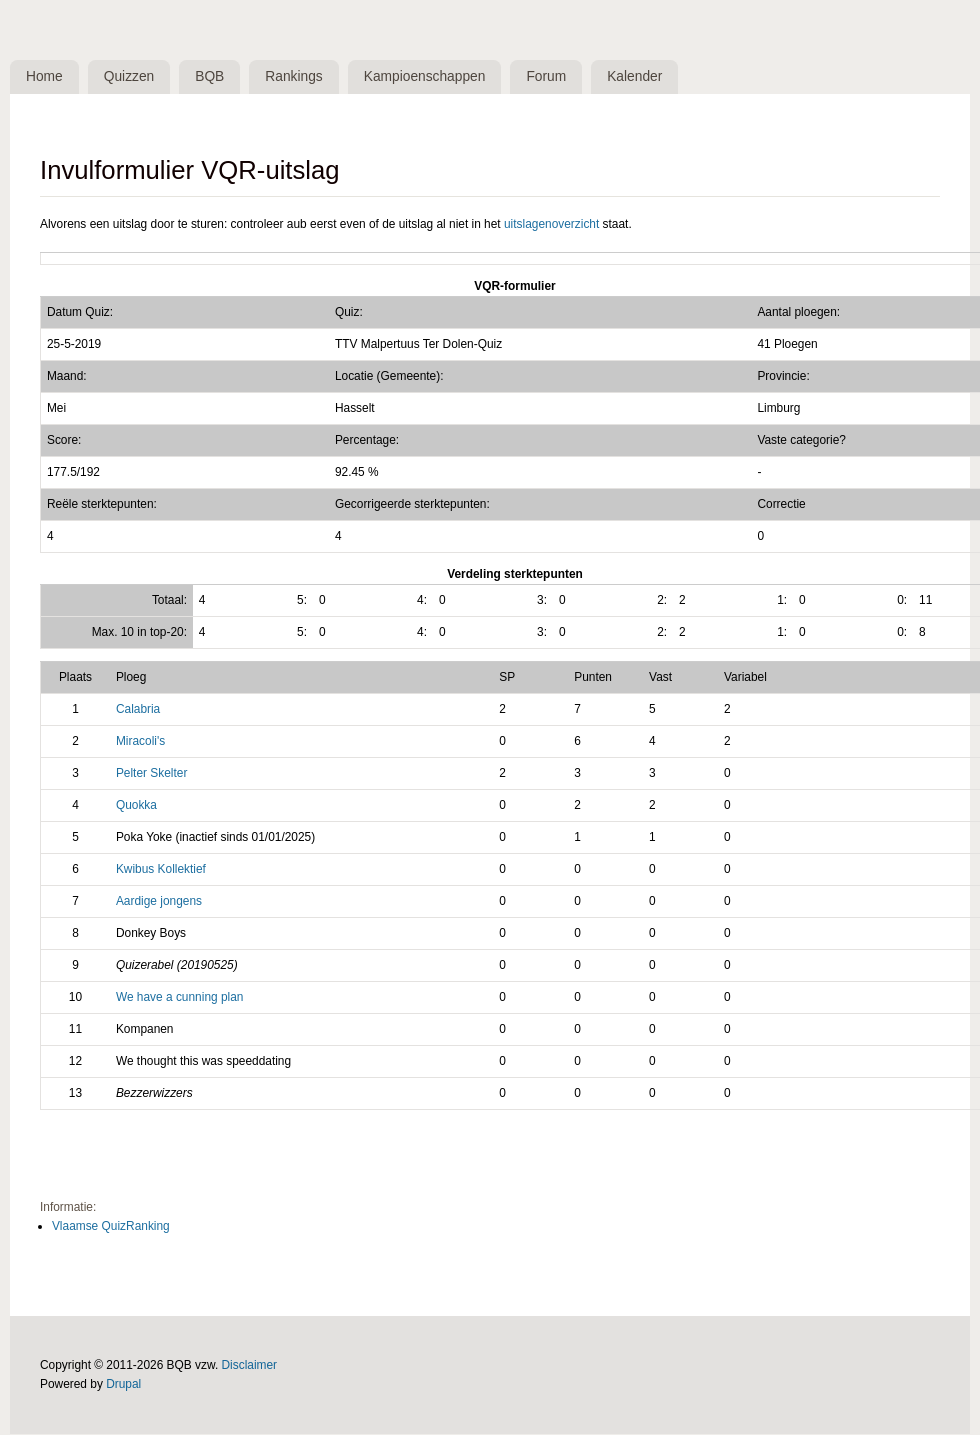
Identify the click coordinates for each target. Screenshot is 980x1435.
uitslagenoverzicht (551, 224)
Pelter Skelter (151, 774)
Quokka (136, 806)
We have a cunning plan (180, 998)
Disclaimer (250, 1366)
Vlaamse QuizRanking (111, 1227)
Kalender (642, 76)
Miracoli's (140, 742)
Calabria (138, 710)
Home (45, 76)
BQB (212, 76)
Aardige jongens (159, 902)
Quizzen (131, 76)
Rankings (299, 76)
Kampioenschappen (430, 76)
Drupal (123, 1385)
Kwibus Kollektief (161, 870)
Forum (553, 76)
